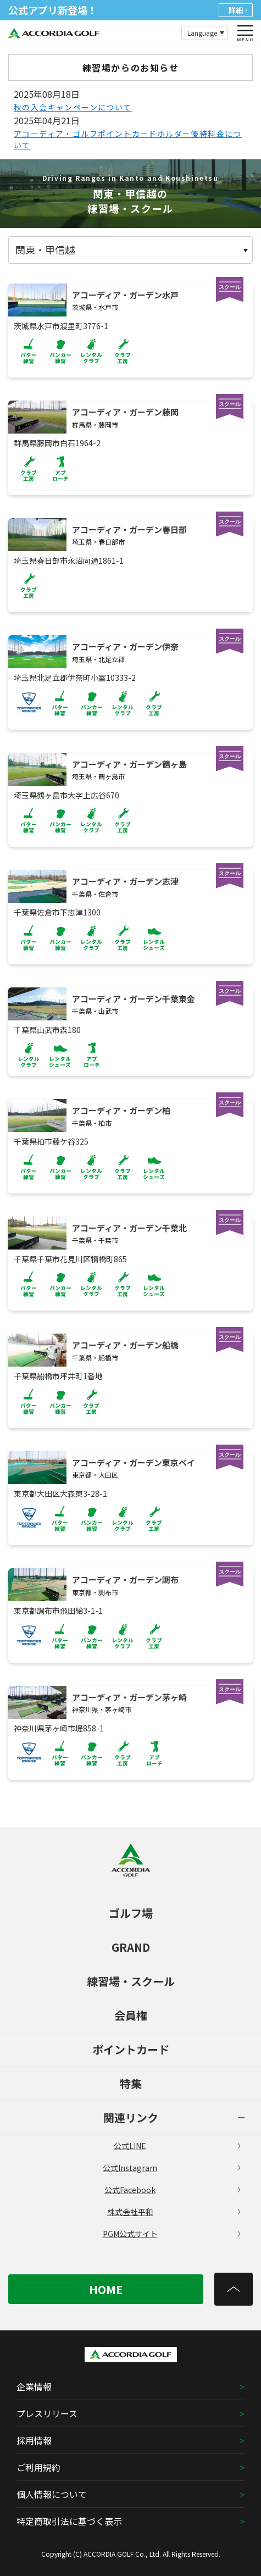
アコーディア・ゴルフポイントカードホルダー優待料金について (128, 139)
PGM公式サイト (172, 2233)
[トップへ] (233, 2289)
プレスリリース (46, 2413)
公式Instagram (171, 2167)
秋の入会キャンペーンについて (73, 107)
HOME (106, 2289)
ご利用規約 (38, 2467)
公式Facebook (172, 2189)
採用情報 (34, 2440)
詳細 (238, 10)
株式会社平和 (174, 2211)
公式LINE (177, 2145)
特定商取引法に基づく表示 (69, 2521)
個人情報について (51, 2494)
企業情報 (34, 2386)
